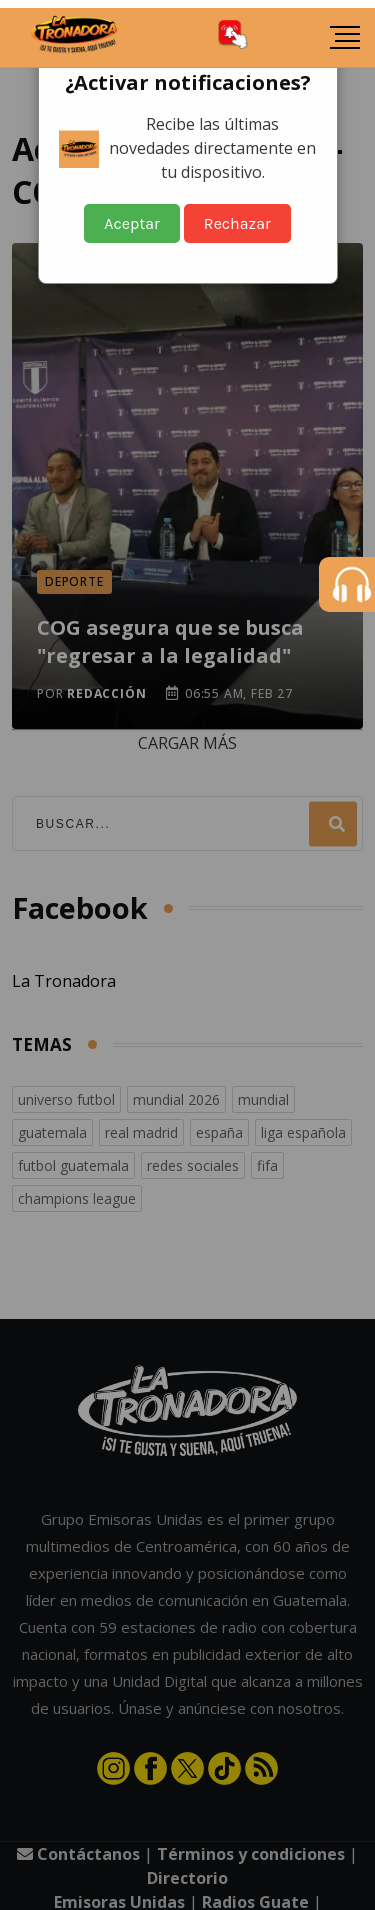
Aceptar (132, 223)
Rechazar (237, 223)
